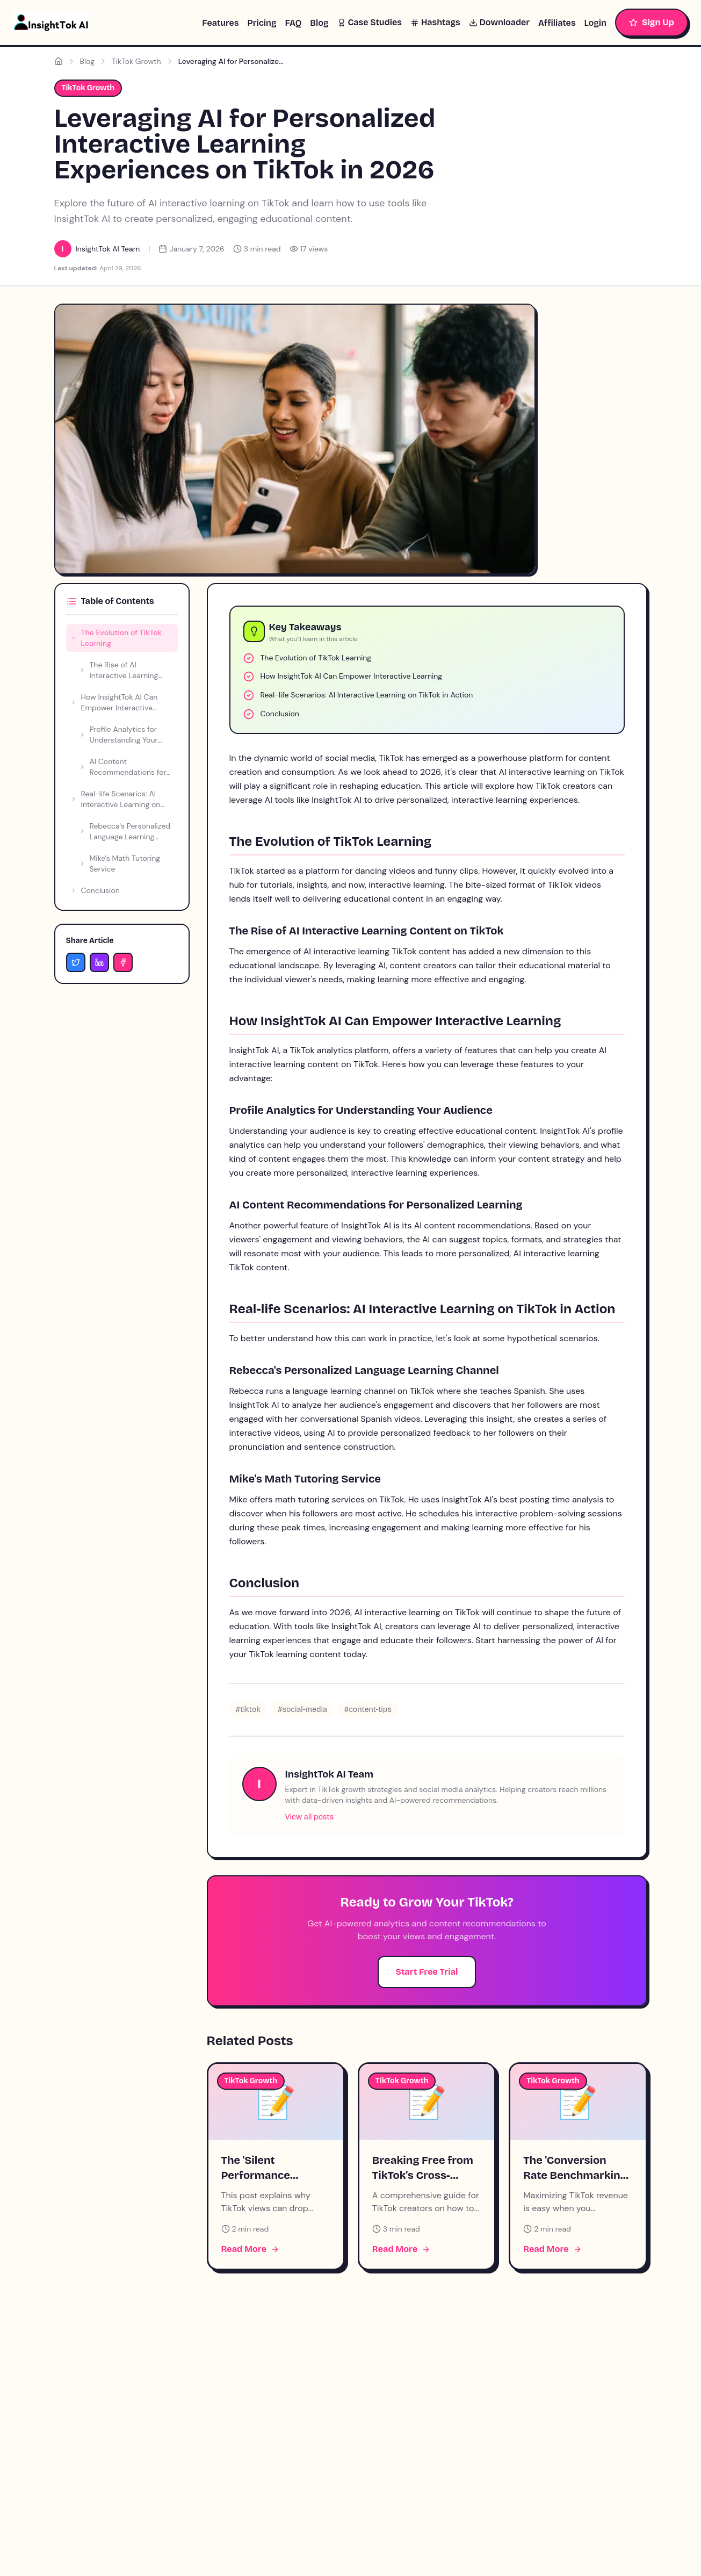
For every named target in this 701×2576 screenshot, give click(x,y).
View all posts (309, 1817)
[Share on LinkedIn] (99, 962)
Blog (319, 23)
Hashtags (435, 22)
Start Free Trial (427, 1972)
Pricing (262, 23)
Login (595, 23)
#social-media (302, 1709)
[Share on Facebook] (123, 962)
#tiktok (248, 1709)
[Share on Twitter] (75, 962)
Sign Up (651, 22)
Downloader (499, 22)
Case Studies (369, 22)
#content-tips (368, 1709)
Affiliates (556, 23)
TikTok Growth (136, 61)
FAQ (293, 23)
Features (220, 23)
